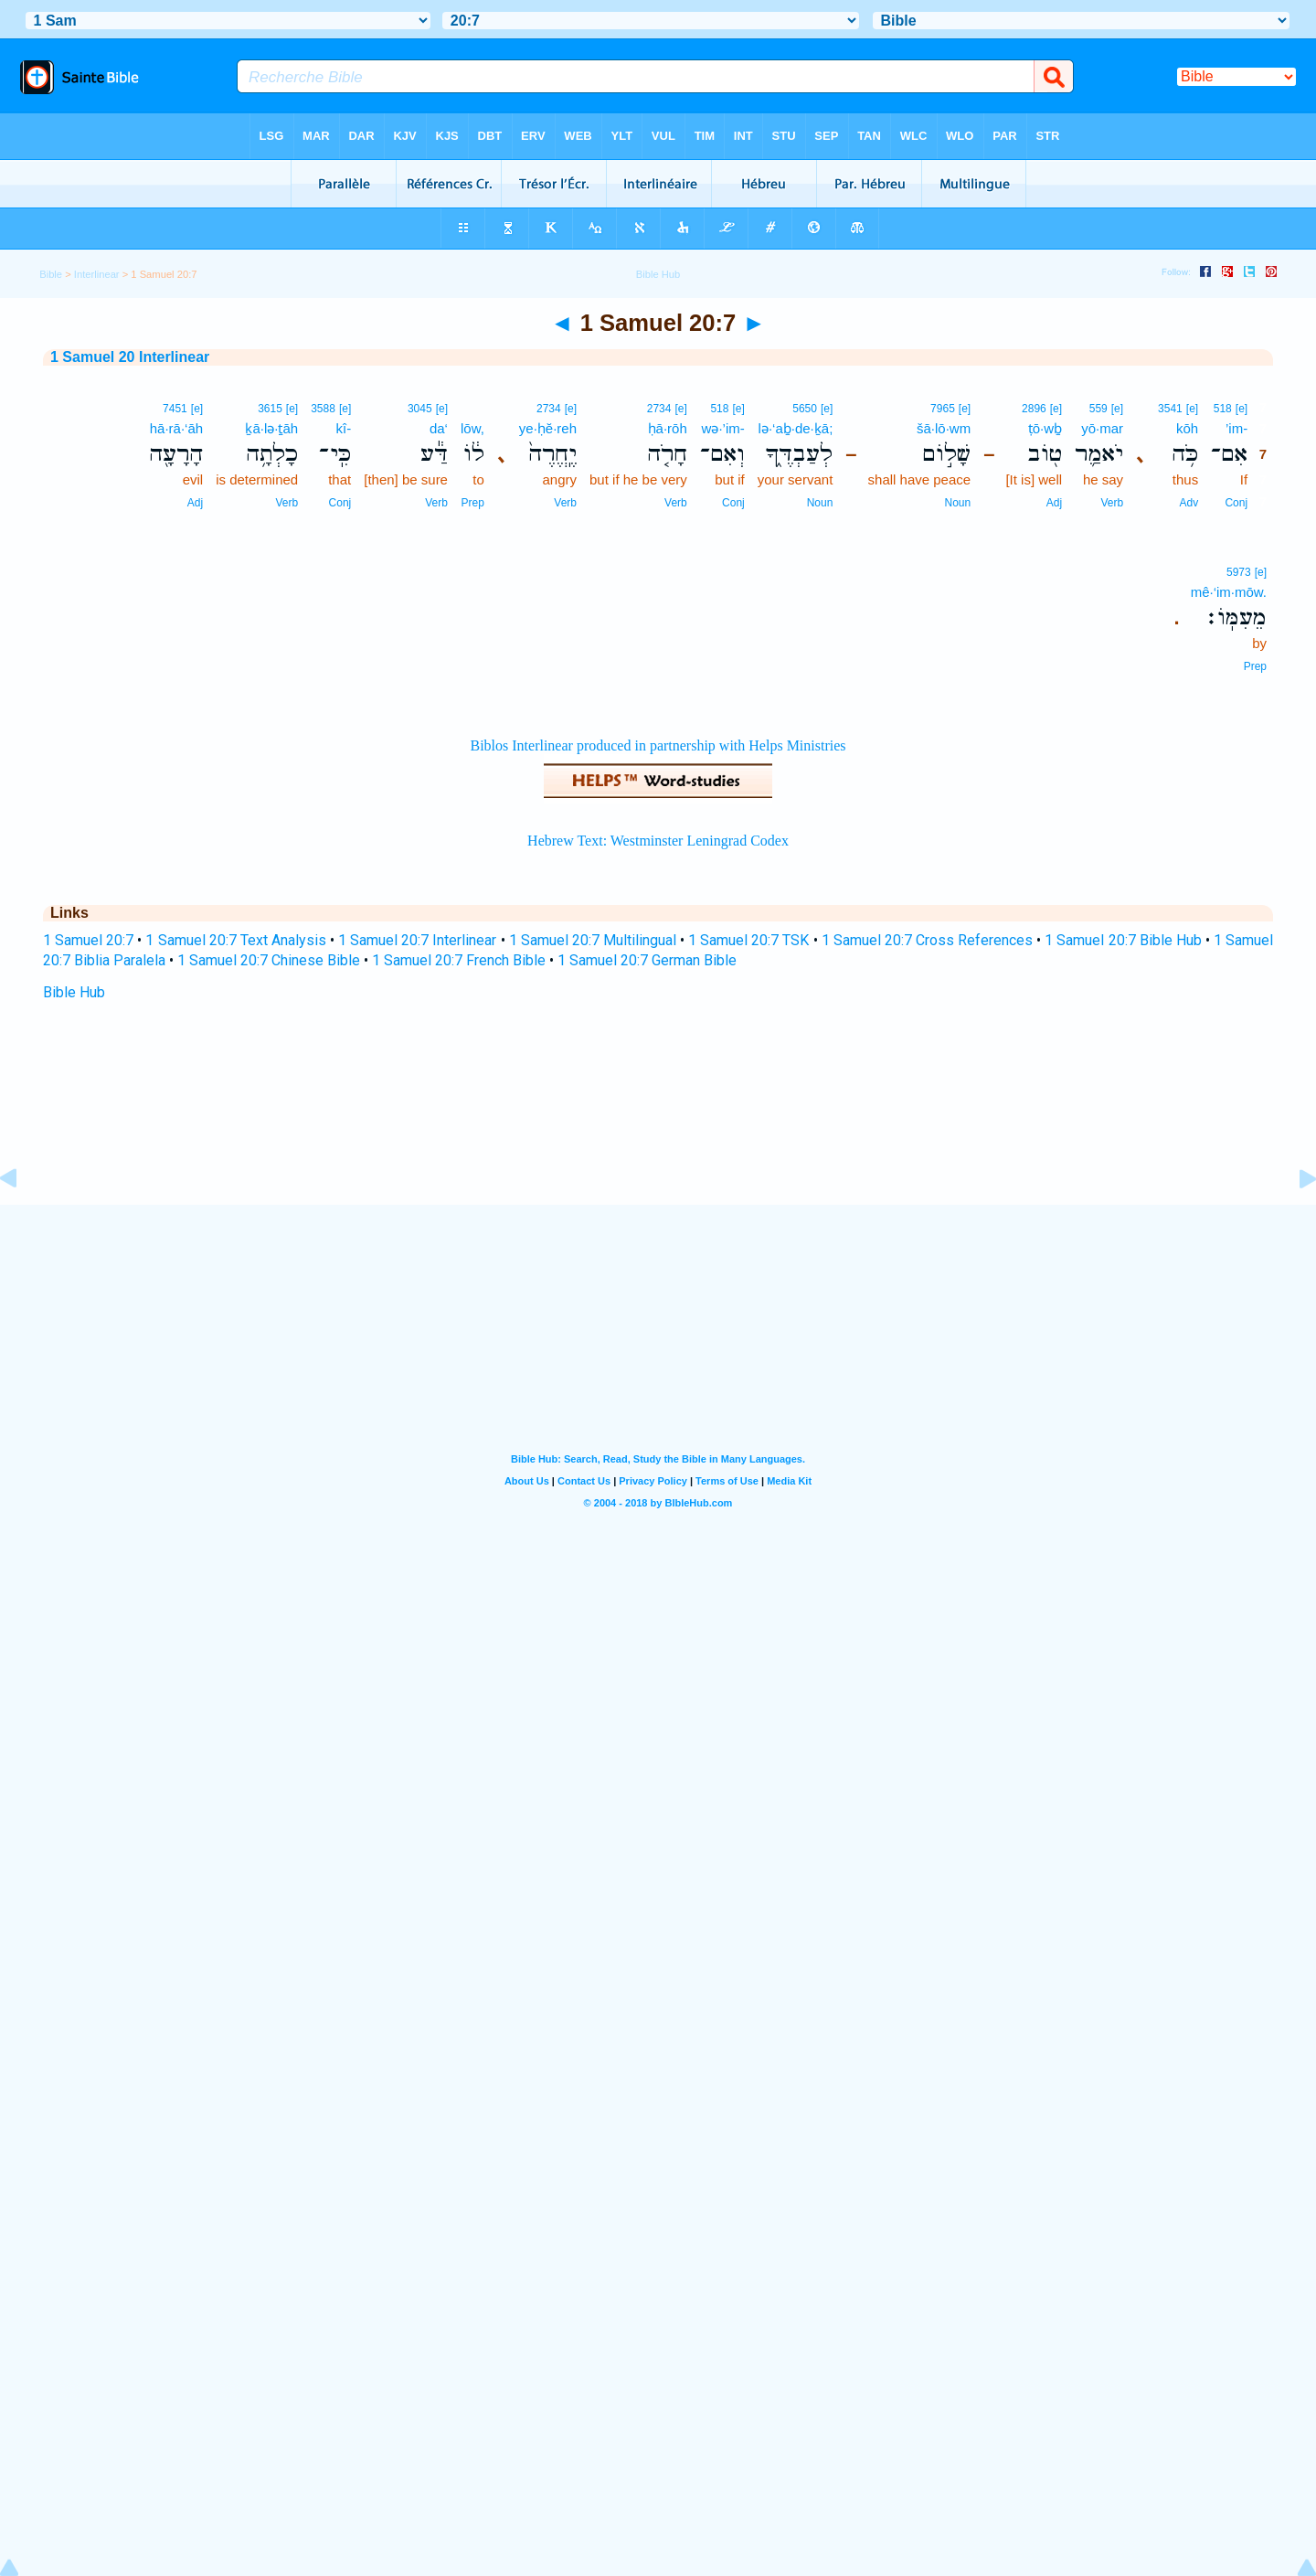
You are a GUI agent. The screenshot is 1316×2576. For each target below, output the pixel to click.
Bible (50, 274)
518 (1223, 408)
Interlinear (97, 274)
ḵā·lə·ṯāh (271, 428)
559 (1098, 408)
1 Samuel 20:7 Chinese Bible (268, 960)
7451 (175, 408)
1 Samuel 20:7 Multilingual (592, 940)
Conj (1236, 502)
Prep (472, 502)
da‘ (439, 428)
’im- (1236, 428)
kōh (1187, 428)
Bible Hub (74, 992)
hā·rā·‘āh (176, 428)
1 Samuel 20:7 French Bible (459, 960)
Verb (1111, 502)
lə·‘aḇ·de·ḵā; (796, 428)
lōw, (472, 428)
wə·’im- (723, 428)
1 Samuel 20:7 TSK (748, 940)
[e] (1241, 408)
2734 (659, 408)
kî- (344, 428)
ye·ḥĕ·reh (548, 428)
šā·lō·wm (944, 428)
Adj (1054, 502)
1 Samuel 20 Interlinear (129, 357)
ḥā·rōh (667, 428)
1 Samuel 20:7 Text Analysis (235, 940)
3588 (323, 408)
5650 (804, 408)
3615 (270, 408)
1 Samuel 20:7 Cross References (927, 940)
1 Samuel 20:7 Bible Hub (1123, 940)
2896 (1034, 408)
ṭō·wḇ (1045, 428)
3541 (1170, 408)
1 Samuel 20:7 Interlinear (417, 940)
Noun (957, 502)
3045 (420, 408)
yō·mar (1102, 428)
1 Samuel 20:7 (88, 940)
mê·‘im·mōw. (1229, 592)
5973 (1238, 572)
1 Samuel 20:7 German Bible (647, 960)
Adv (1188, 502)
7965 (942, 408)
